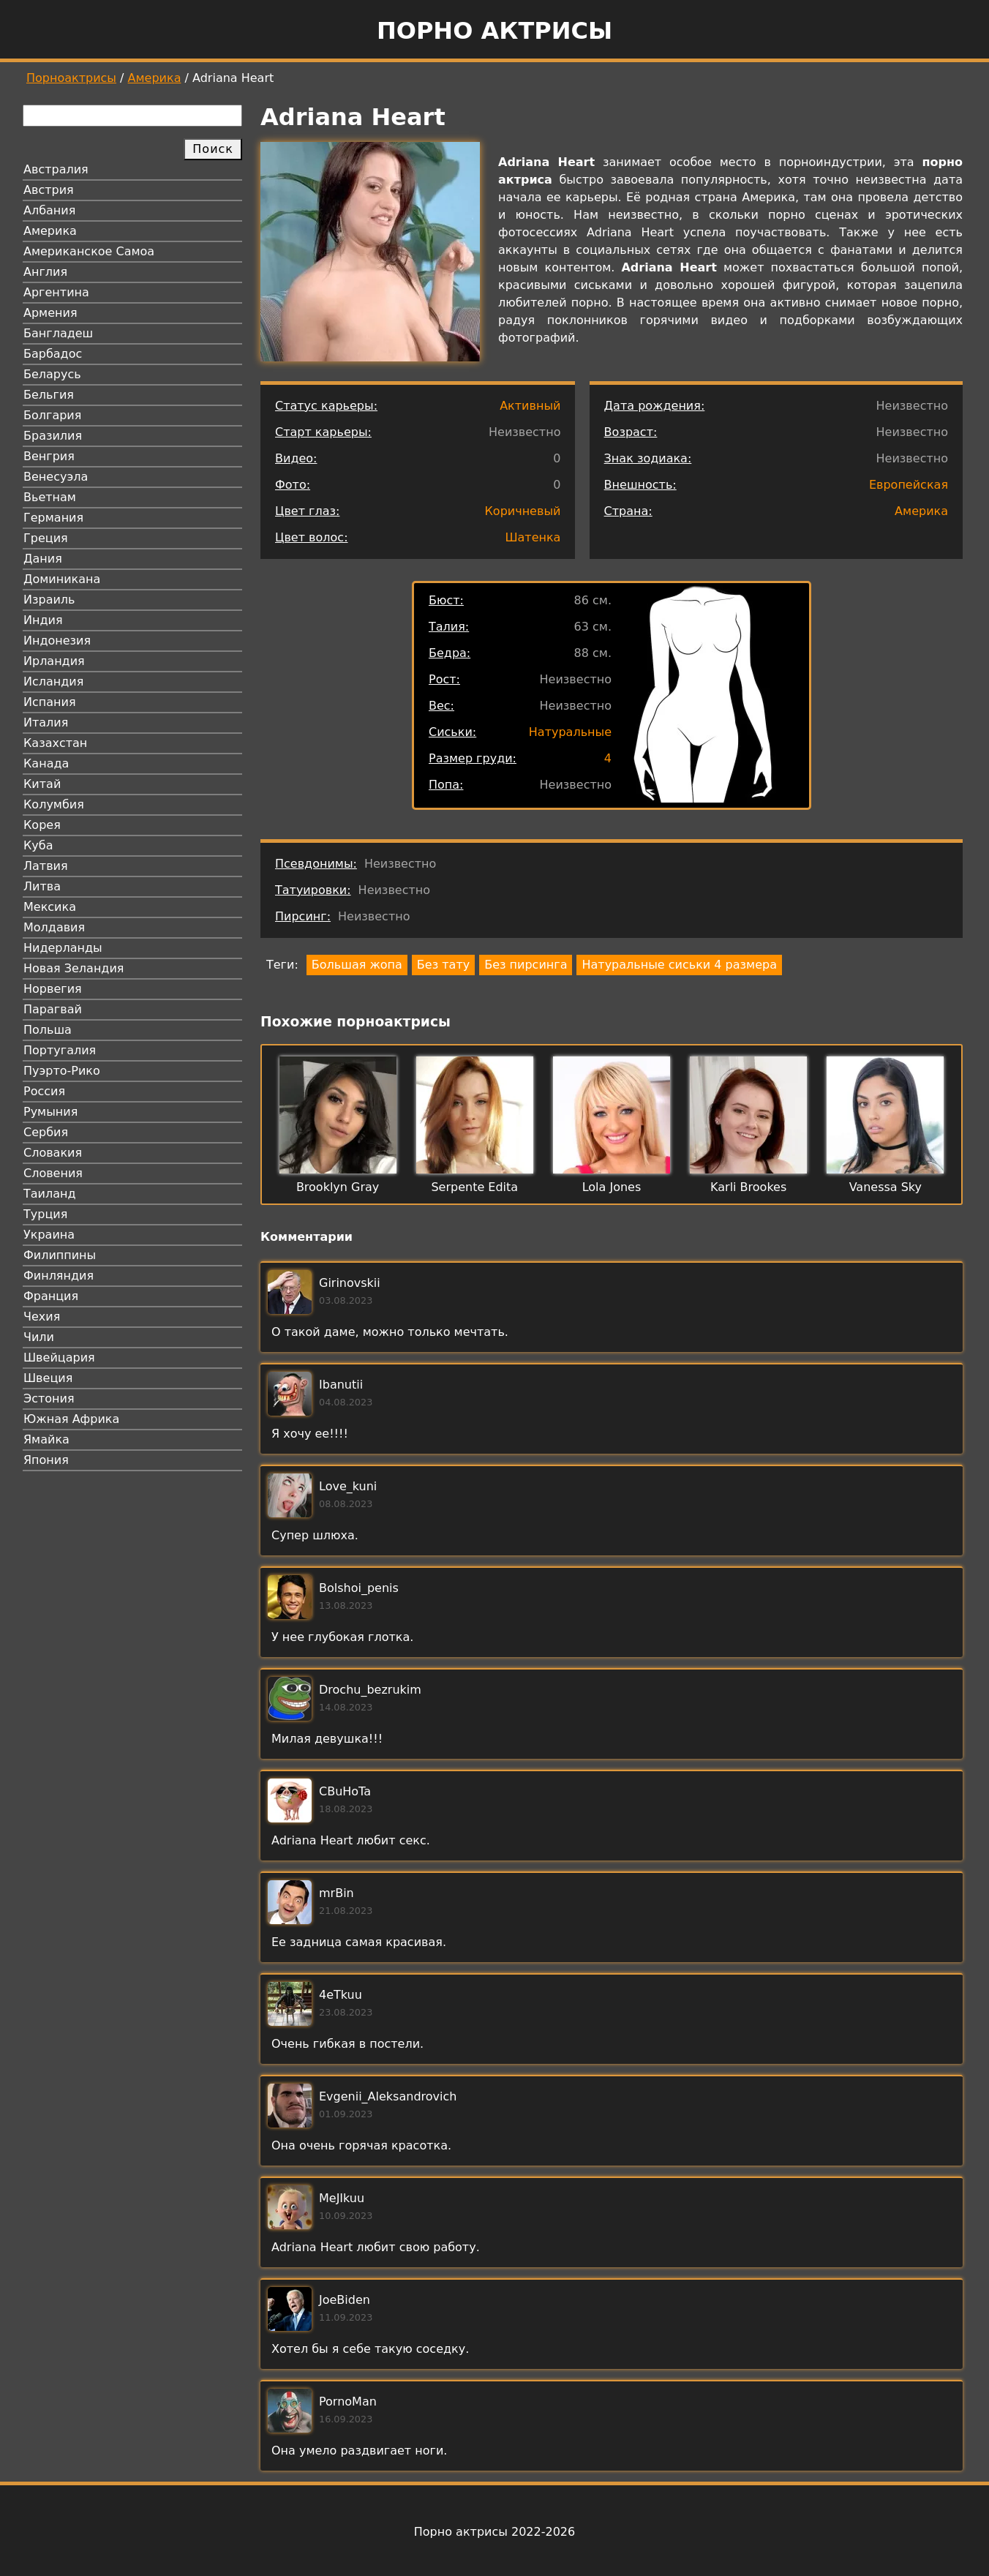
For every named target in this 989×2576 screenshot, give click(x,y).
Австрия (48, 190)
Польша (47, 1030)
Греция (45, 538)
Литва (42, 886)
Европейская (908, 485)
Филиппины (59, 1255)
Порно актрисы (494, 31)
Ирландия (54, 661)
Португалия (59, 1050)
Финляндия (58, 1276)
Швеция (47, 1378)
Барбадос (52, 354)
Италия (45, 722)
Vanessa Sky (885, 1187)
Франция (50, 1296)
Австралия (56, 169)
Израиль (49, 600)
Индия (43, 620)
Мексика (49, 907)
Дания (42, 559)
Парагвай (52, 1009)
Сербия (45, 1132)
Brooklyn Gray (337, 1187)
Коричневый (523, 511)
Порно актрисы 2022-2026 (494, 2532)
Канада (46, 763)
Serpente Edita (474, 1187)
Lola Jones (612, 1187)
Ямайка (46, 1439)
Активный (530, 406)
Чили (38, 1337)
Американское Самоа (88, 251)
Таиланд (49, 1194)
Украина (49, 1235)
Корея (42, 825)
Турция (45, 1214)
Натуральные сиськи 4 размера (679, 965)
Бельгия (48, 395)
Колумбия (53, 804)
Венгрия (49, 456)
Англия (45, 272)
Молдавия (54, 927)
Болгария (52, 415)
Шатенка (532, 537)
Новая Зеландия (73, 968)
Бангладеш (58, 333)
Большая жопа (357, 965)
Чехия (41, 1316)
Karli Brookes (748, 1187)
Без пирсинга (525, 965)
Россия (44, 1091)
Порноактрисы (71, 78)
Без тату (443, 965)
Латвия (45, 866)
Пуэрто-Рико (61, 1071)
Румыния (50, 1112)
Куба (38, 845)
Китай (42, 784)
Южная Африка (71, 1419)
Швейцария (59, 1357)
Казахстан (55, 743)
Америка (154, 78)
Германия (53, 518)
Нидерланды (62, 948)
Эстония (49, 1398)
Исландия (53, 681)
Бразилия (52, 436)
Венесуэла (55, 477)
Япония (46, 1460)
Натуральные (570, 732)
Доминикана (61, 579)
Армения (50, 313)
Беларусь (52, 374)
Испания (49, 702)
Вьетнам (49, 497)
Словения (53, 1173)
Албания (49, 210)
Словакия (52, 1153)
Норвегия (52, 989)
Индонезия (57, 640)
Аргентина (56, 292)
